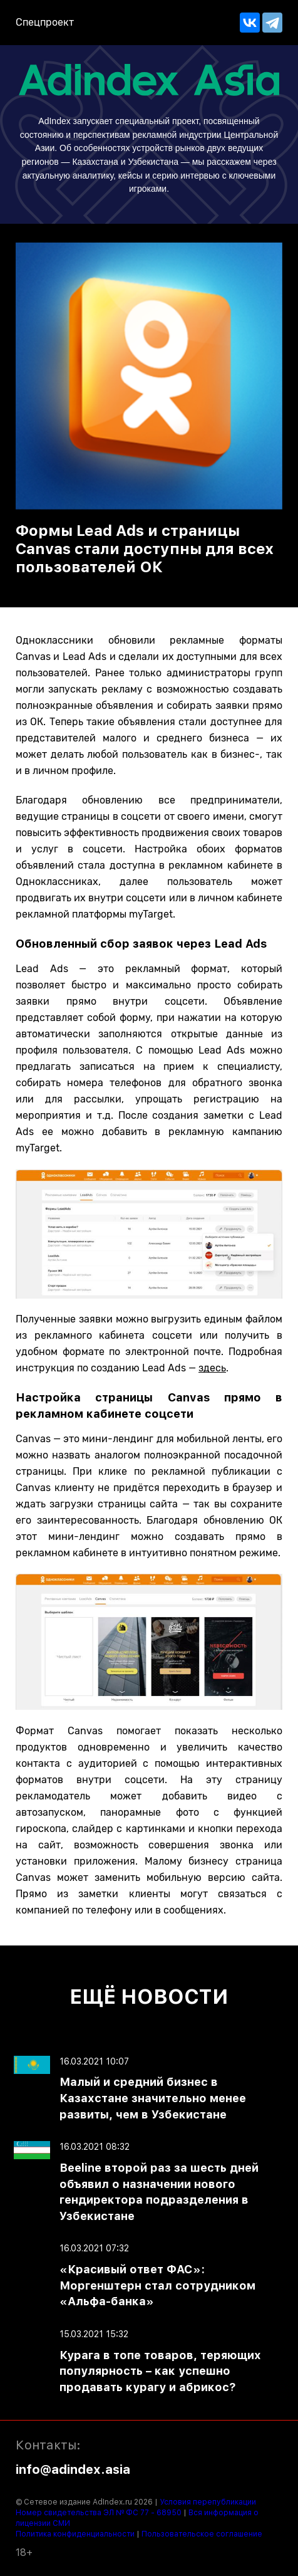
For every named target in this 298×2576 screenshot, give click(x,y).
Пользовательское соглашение (201, 2534)
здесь (212, 1368)
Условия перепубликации (208, 2502)
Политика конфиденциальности (75, 2534)
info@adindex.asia (73, 2469)
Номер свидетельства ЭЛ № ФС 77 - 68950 (99, 2512)
